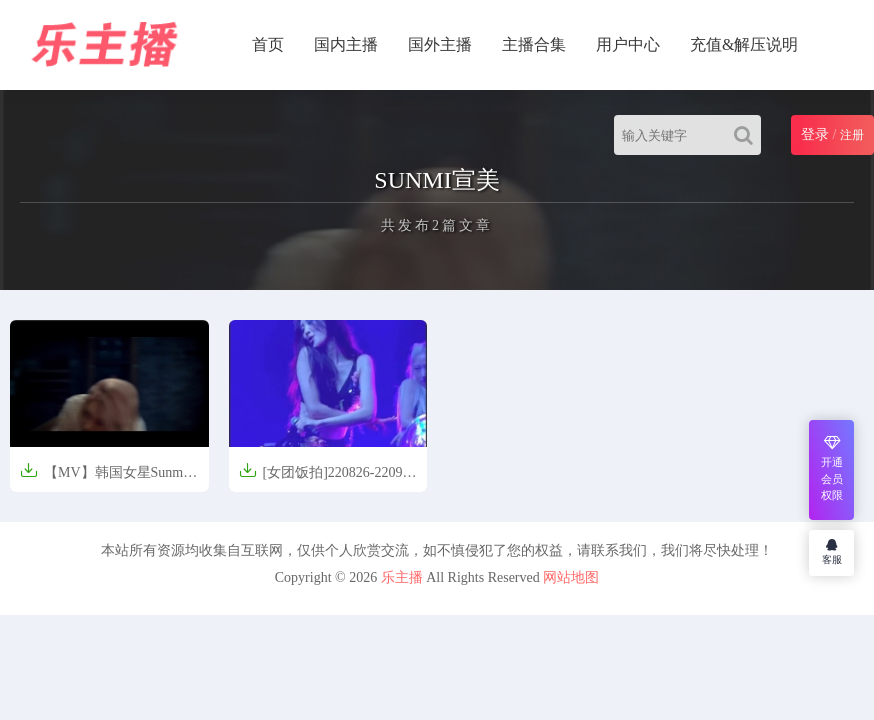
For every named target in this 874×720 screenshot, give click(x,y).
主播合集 (534, 44)
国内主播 (346, 44)
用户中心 (628, 44)
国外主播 (440, 44)
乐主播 (402, 577)
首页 (268, 44)
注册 (852, 135)
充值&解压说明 (744, 44)
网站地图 (571, 577)
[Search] (747, 135)
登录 (815, 134)
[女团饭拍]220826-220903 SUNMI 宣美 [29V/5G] (328, 478)
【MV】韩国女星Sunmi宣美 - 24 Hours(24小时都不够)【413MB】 (103, 478)
